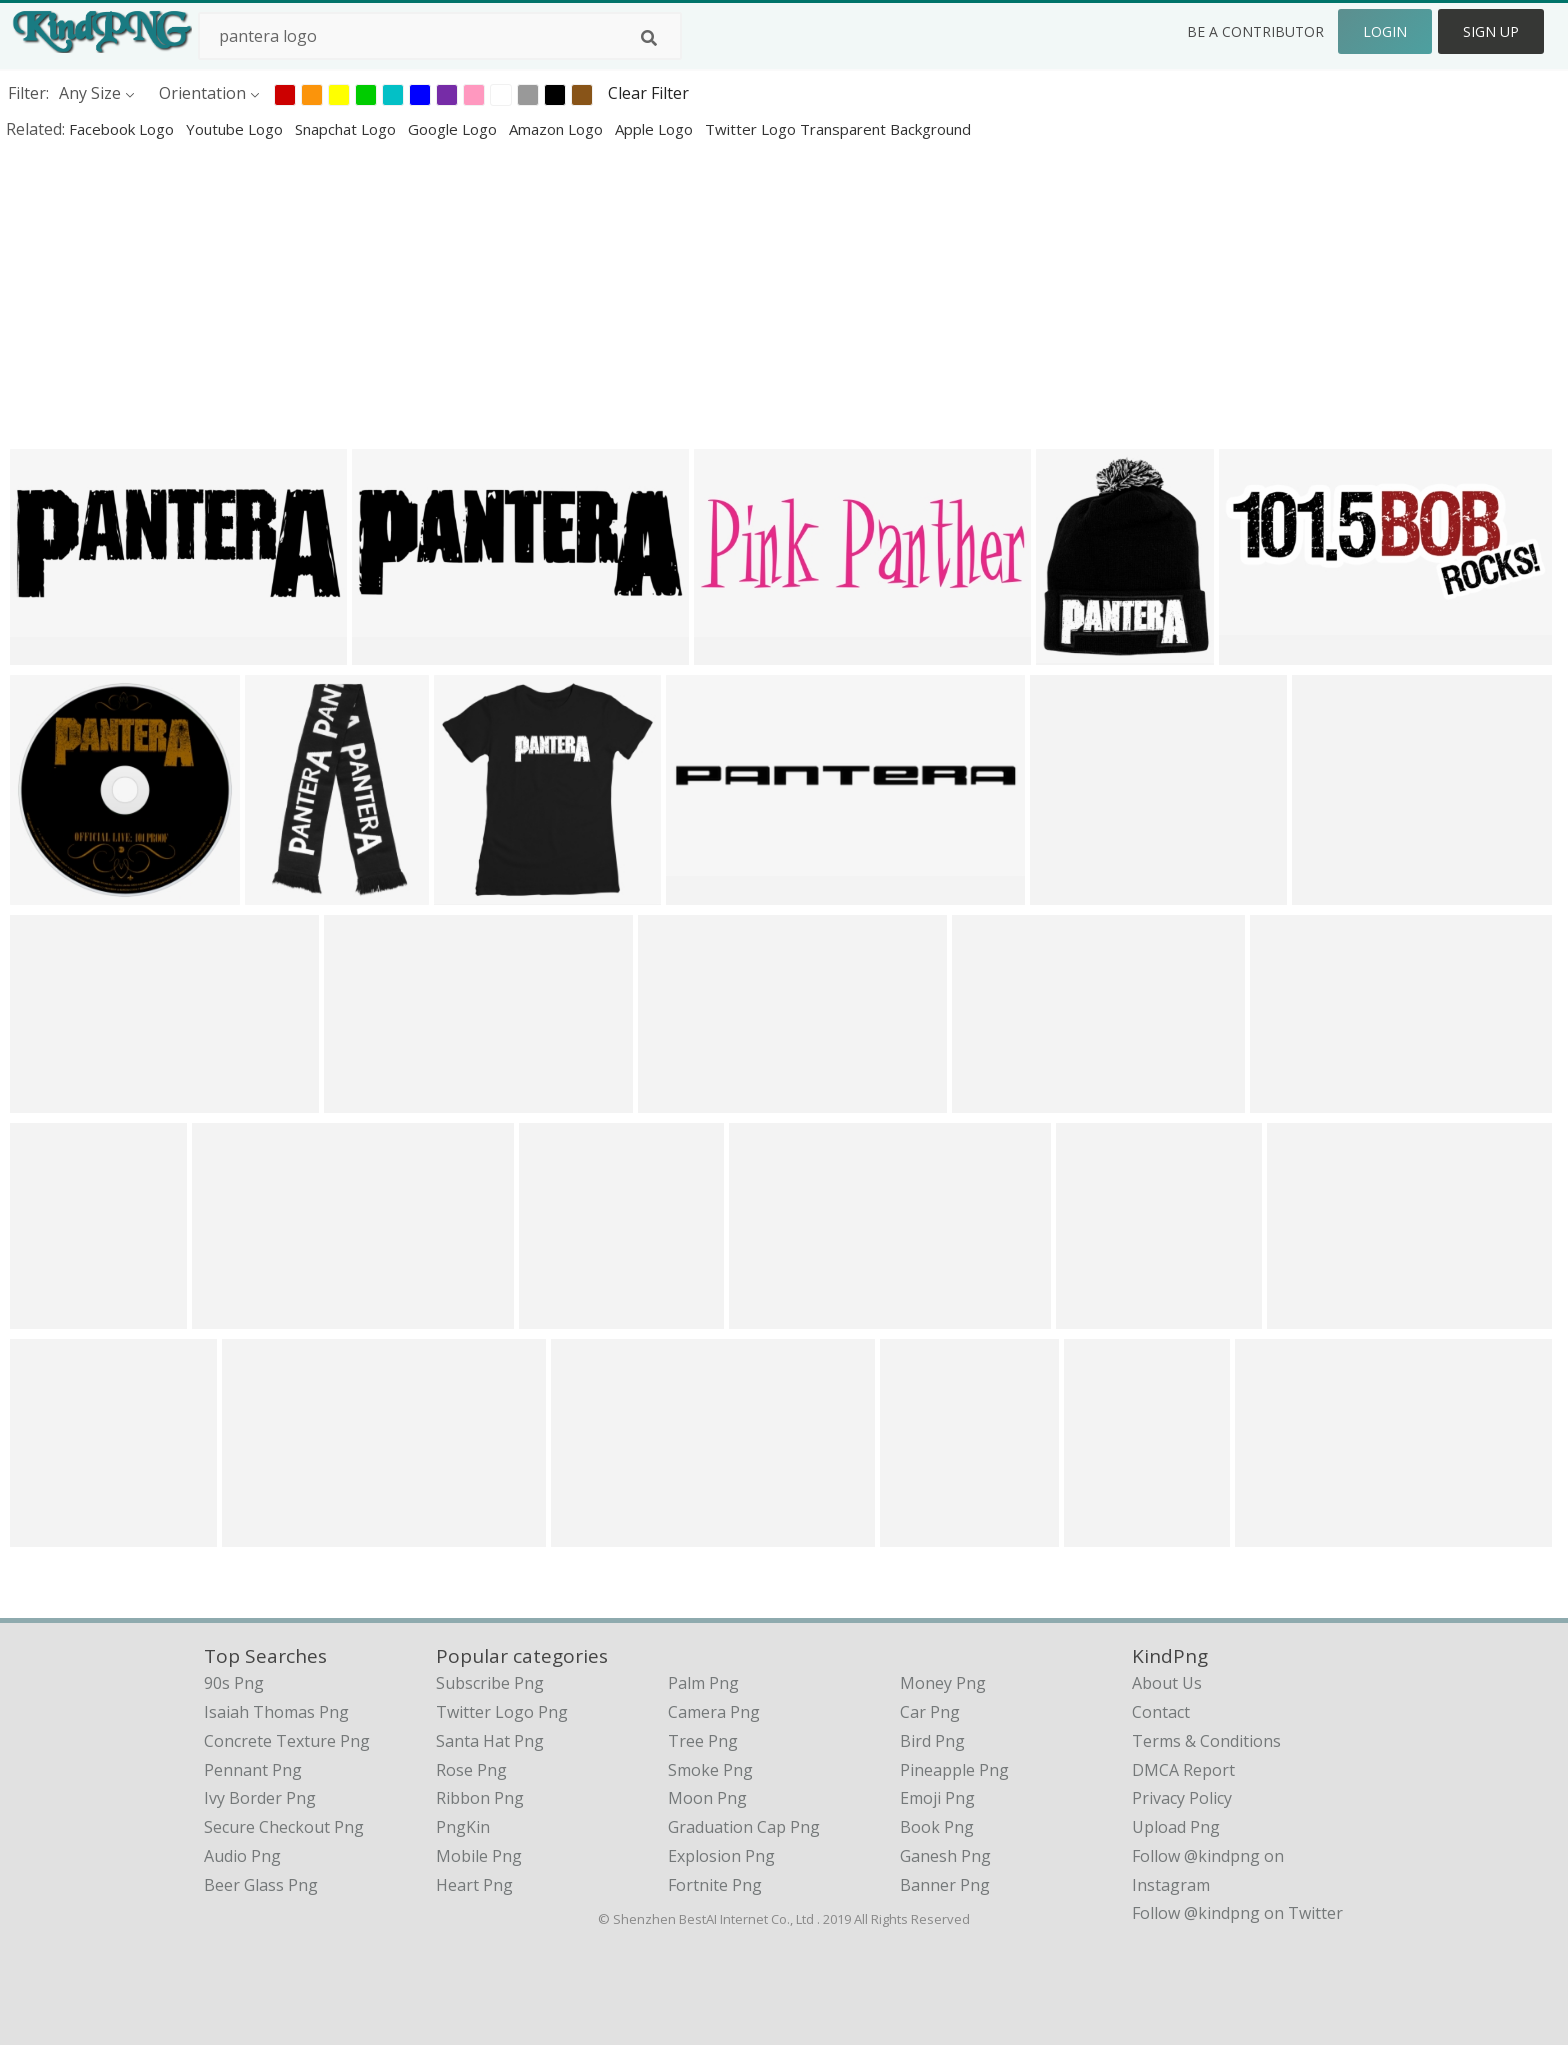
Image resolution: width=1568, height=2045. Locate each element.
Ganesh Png (945, 1856)
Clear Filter (648, 93)
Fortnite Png (715, 1885)
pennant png (253, 1770)
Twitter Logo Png (502, 1712)
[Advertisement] (600, 294)
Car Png (930, 1712)
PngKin (463, 1827)
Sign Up (1491, 31)
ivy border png (260, 1798)
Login (1385, 31)
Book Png (937, 1827)
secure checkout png (284, 1827)
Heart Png (474, 1885)
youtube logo (236, 129)
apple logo (656, 129)
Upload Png (1176, 1827)
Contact (1161, 1712)
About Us (1167, 1683)
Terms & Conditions (1206, 1741)
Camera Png (714, 1712)
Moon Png (707, 1798)
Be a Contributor (1255, 31)
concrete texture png (287, 1741)
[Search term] (440, 36)
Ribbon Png (480, 1798)
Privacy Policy (1182, 1798)
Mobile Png (479, 1856)
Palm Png (703, 1683)
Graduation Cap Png (744, 1827)
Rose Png (471, 1770)
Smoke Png (710, 1770)
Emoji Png (937, 1798)
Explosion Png (721, 1856)
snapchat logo (347, 129)
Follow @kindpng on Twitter (1237, 1913)
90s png (234, 1683)
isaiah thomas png (276, 1712)
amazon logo (558, 129)
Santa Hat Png (490, 1741)
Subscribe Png (490, 1683)
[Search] (649, 38)
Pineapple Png (954, 1770)
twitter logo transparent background (838, 129)
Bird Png (932, 1741)
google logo (454, 129)
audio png (242, 1856)
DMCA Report (1183, 1770)
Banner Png (945, 1885)
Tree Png (703, 1741)
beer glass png (261, 1885)
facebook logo (123, 129)
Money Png (943, 1683)
